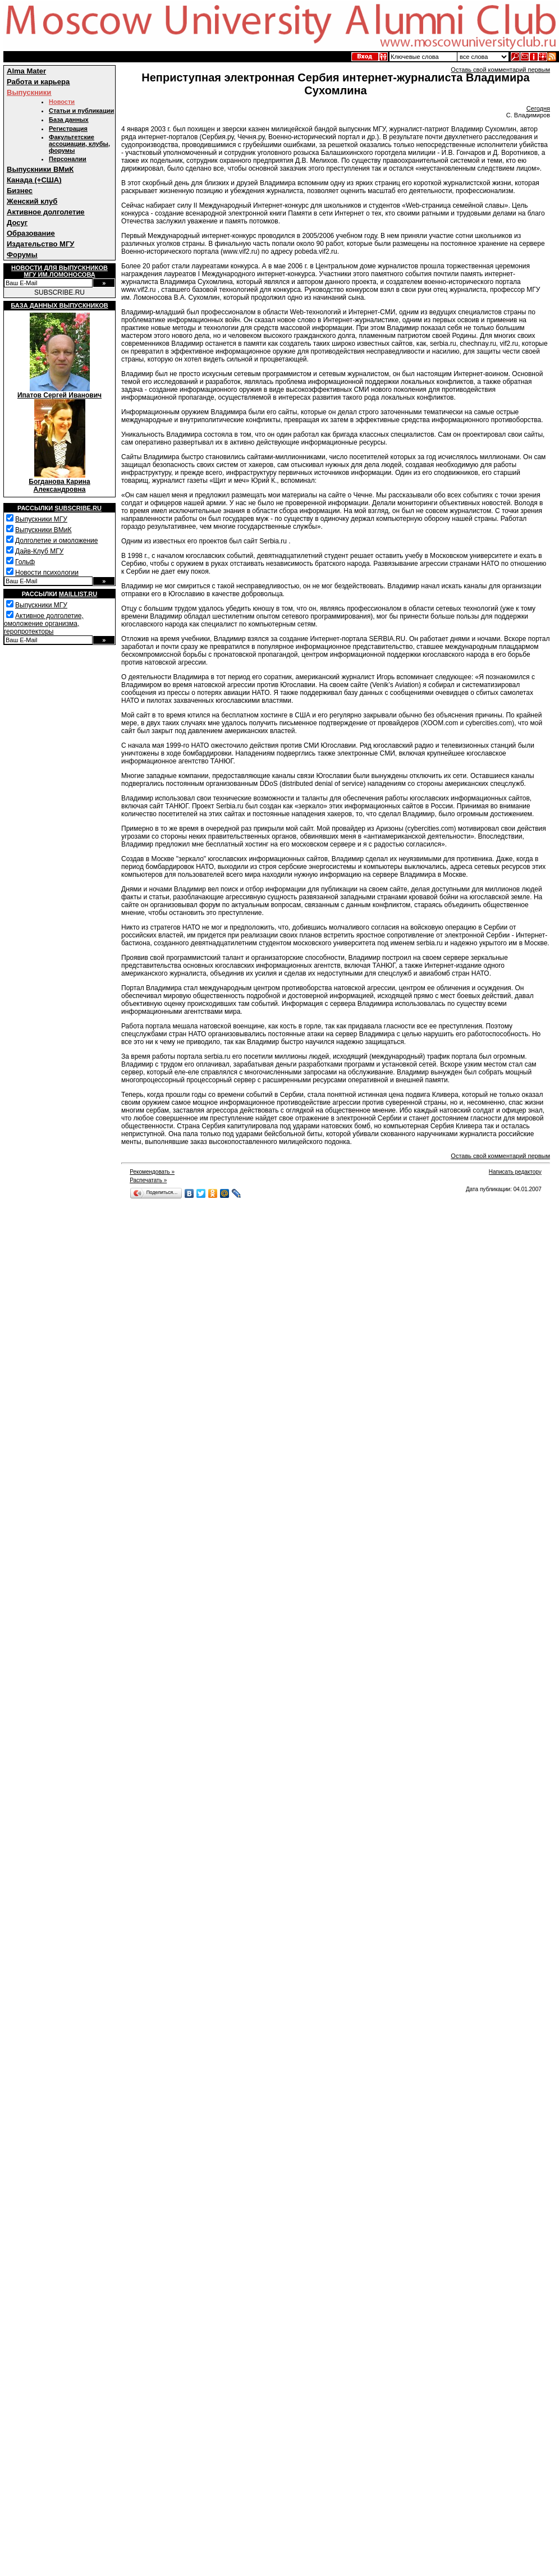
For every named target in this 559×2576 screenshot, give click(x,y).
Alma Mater (26, 71)
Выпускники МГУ (41, 519)
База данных (69, 119)
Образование (31, 233)
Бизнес (20, 190)
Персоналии (67, 158)
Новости (62, 101)
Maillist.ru (78, 594)
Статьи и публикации (81, 110)
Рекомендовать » (152, 1172)
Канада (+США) (34, 180)
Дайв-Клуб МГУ (39, 551)
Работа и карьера (38, 81)
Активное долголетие (46, 212)
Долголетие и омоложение (56, 541)
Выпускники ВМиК (40, 169)
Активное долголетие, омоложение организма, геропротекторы (44, 623)
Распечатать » (148, 1180)
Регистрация (68, 128)
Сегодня (538, 108)
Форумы (22, 254)
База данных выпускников (59, 305)
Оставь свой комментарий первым (500, 69)
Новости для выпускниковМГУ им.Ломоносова (59, 271)
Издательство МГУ (40, 244)
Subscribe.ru (78, 508)
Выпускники (29, 92)
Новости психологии (47, 572)
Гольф (25, 562)
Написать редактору (515, 1172)
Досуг (17, 222)
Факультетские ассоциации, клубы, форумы (79, 144)
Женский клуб (32, 201)
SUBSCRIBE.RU (59, 292)
